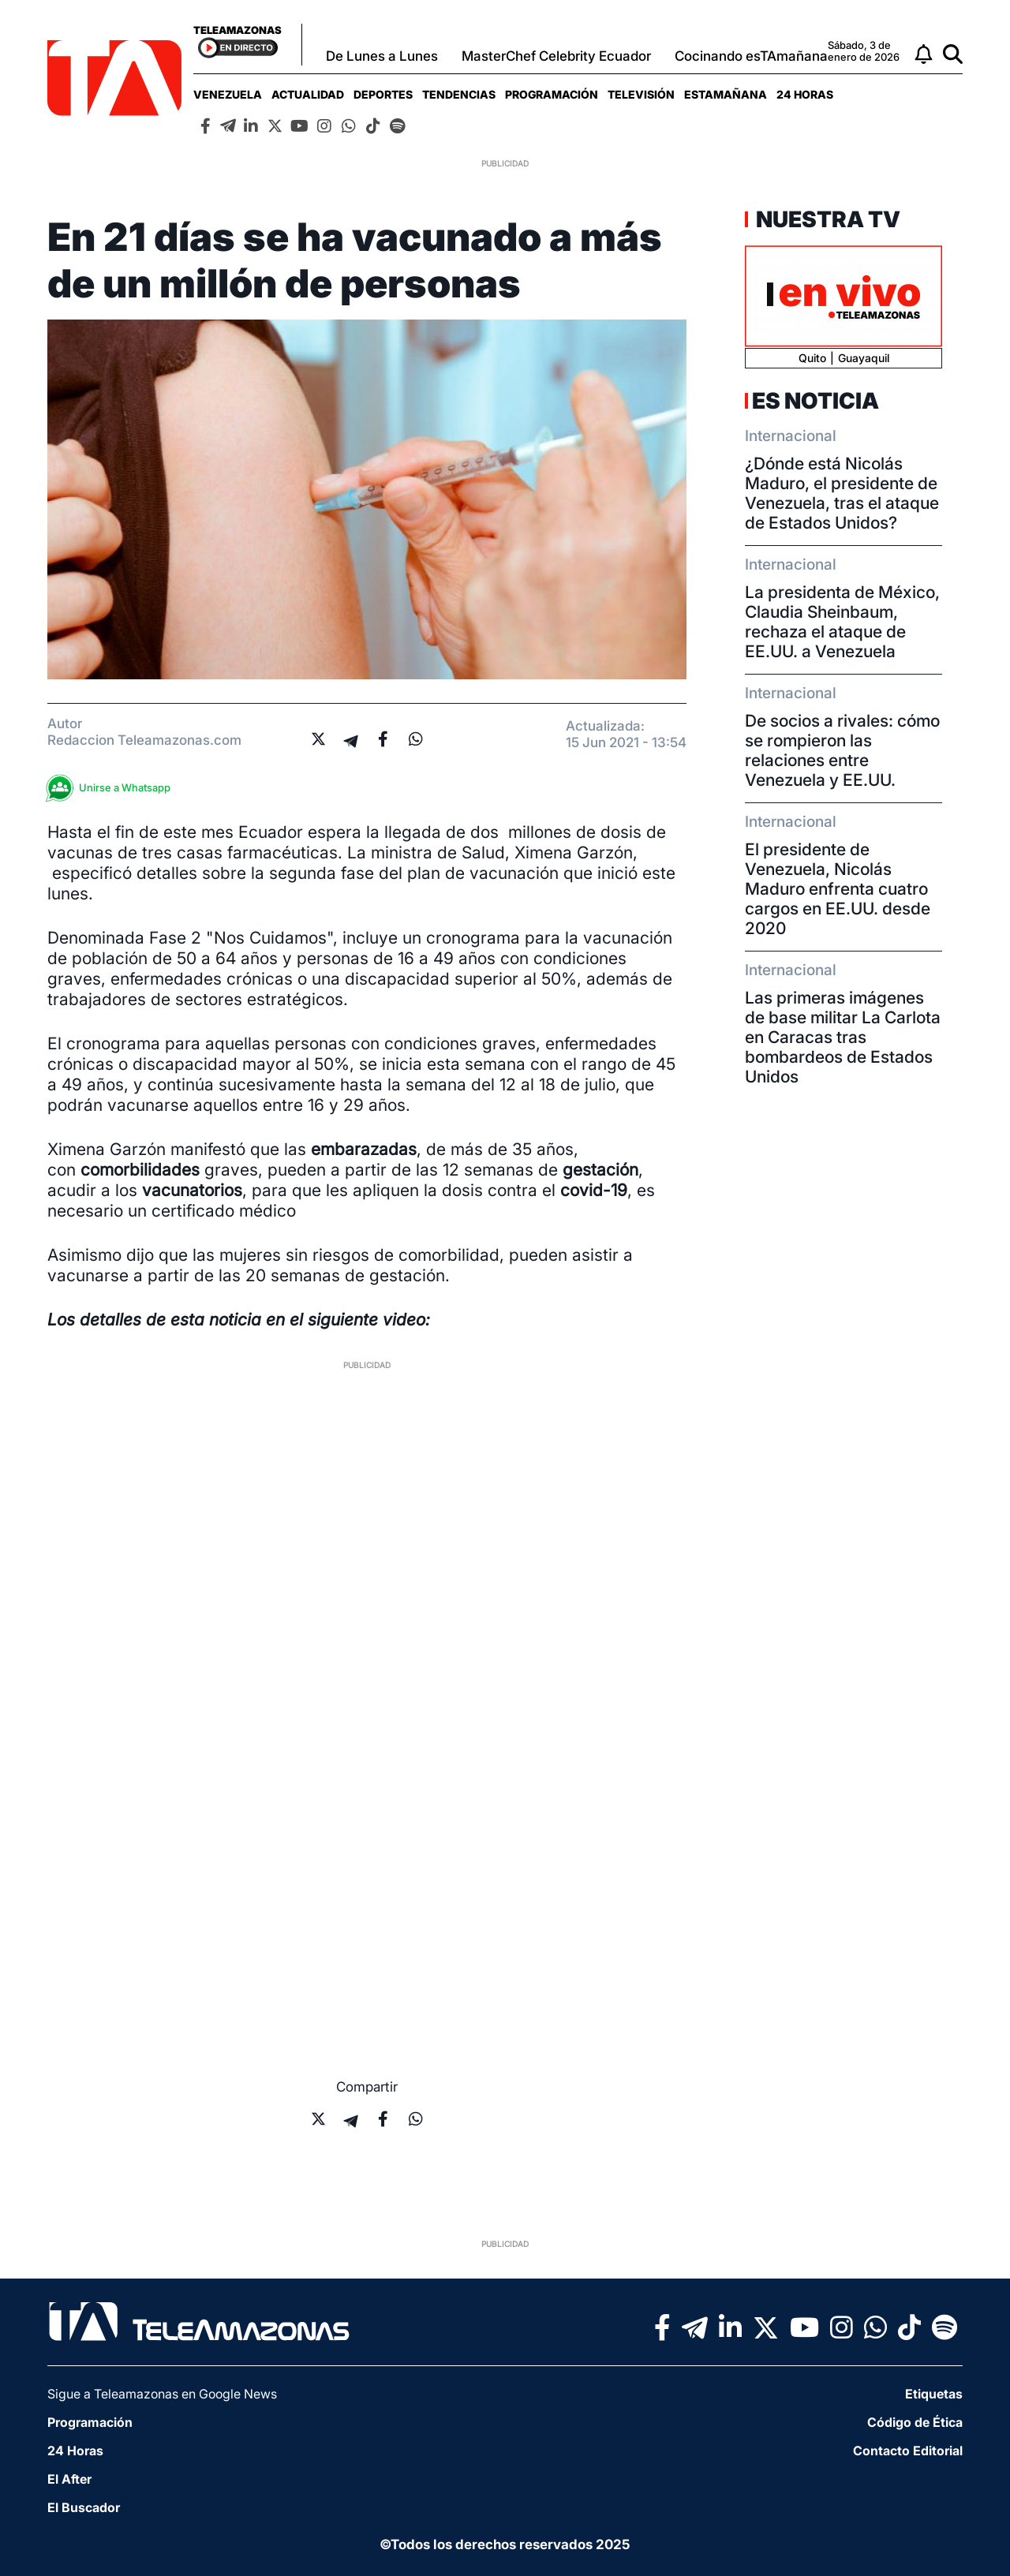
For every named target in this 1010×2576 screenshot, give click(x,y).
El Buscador (83, 2507)
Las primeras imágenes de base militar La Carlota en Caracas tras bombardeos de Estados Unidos (843, 1037)
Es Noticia (815, 400)
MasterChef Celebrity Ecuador (556, 56)
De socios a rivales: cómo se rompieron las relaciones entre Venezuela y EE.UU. (842, 750)
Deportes (383, 94)
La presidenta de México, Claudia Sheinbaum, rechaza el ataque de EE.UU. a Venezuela (842, 621)
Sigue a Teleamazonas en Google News (162, 2394)
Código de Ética (915, 2422)
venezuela (227, 94)
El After (69, 2479)
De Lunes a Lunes (382, 56)
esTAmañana (725, 94)
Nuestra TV (826, 219)
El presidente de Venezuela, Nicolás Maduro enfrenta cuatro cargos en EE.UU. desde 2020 (837, 888)
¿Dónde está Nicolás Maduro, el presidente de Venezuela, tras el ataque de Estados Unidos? (842, 493)
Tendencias (459, 94)
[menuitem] (227, 94)
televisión (641, 94)
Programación (551, 94)
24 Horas (804, 94)
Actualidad (307, 94)
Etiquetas (934, 2394)
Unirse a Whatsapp (112, 787)
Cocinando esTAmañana (751, 56)
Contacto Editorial (908, 2450)
